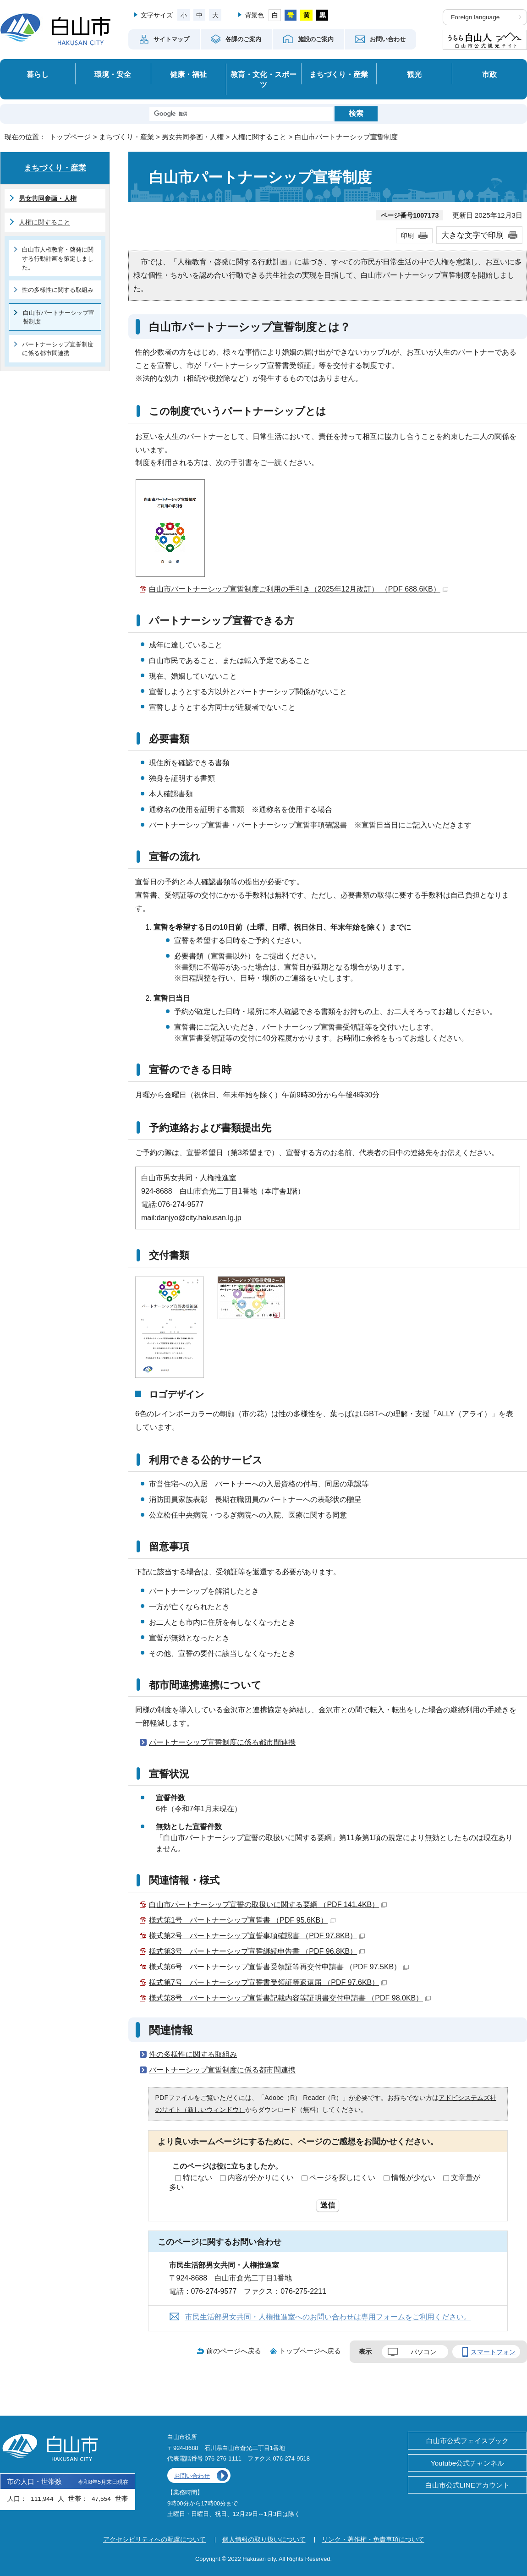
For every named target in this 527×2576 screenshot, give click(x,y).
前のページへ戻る (233, 2351)
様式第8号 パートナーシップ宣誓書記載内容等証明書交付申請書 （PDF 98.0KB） (290, 1998)
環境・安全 (112, 74)
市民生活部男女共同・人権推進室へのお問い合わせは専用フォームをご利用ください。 (328, 2317)
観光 (414, 74)
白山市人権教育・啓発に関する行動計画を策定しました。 (57, 258)
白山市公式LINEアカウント (467, 2485)
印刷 (407, 235)
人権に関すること (258, 137)
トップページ (70, 137)
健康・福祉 (188, 74)
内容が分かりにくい (261, 2177)
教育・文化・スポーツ (263, 79)
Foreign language (475, 17)
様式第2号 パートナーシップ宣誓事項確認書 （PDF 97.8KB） (257, 1936)
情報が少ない (413, 2177)
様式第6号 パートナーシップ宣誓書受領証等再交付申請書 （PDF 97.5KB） (279, 1967)
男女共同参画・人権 (193, 137)
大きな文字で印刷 (472, 235)
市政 (489, 74)
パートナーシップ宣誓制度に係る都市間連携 (222, 1742)
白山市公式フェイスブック (467, 2440)
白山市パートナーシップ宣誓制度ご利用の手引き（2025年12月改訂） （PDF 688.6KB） (298, 589)
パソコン (423, 2352)
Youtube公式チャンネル (467, 2463)
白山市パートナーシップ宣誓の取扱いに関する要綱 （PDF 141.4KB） (268, 1904)
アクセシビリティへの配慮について (154, 2539)
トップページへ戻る (310, 2351)
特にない (197, 2177)
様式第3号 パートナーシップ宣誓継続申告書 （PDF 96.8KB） (257, 1951)
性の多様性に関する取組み (193, 2054)
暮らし (38, 74)
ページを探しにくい (342, 2177)
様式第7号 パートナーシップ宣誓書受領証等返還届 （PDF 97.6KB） (268, 1982)
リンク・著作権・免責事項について (373, 2539)
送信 (327, 2205)
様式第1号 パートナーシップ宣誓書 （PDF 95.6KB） (242, 1920)
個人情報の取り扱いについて (264, 2539)
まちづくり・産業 (338, 74)
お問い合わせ (192, 2475)
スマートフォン (493, 2352)
